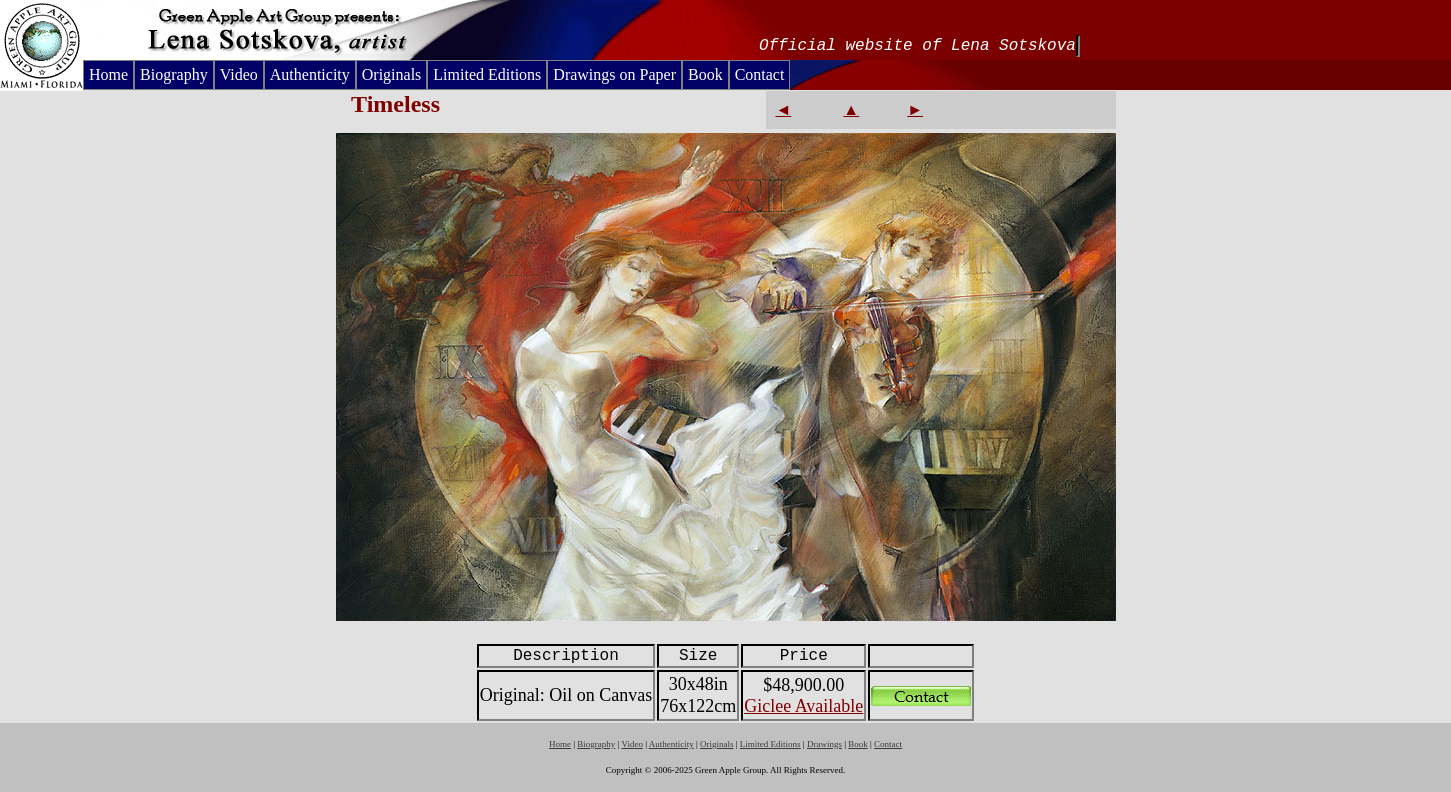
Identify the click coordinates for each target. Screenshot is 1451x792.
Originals (392, 74)
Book (705, 74)
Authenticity (310, 74)
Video (239, 74)
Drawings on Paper (614, 74)
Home (108, 74)
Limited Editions (487, 74)
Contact (760, 74)
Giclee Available (803, 706)
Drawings (824, 744)
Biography (174, 74)
